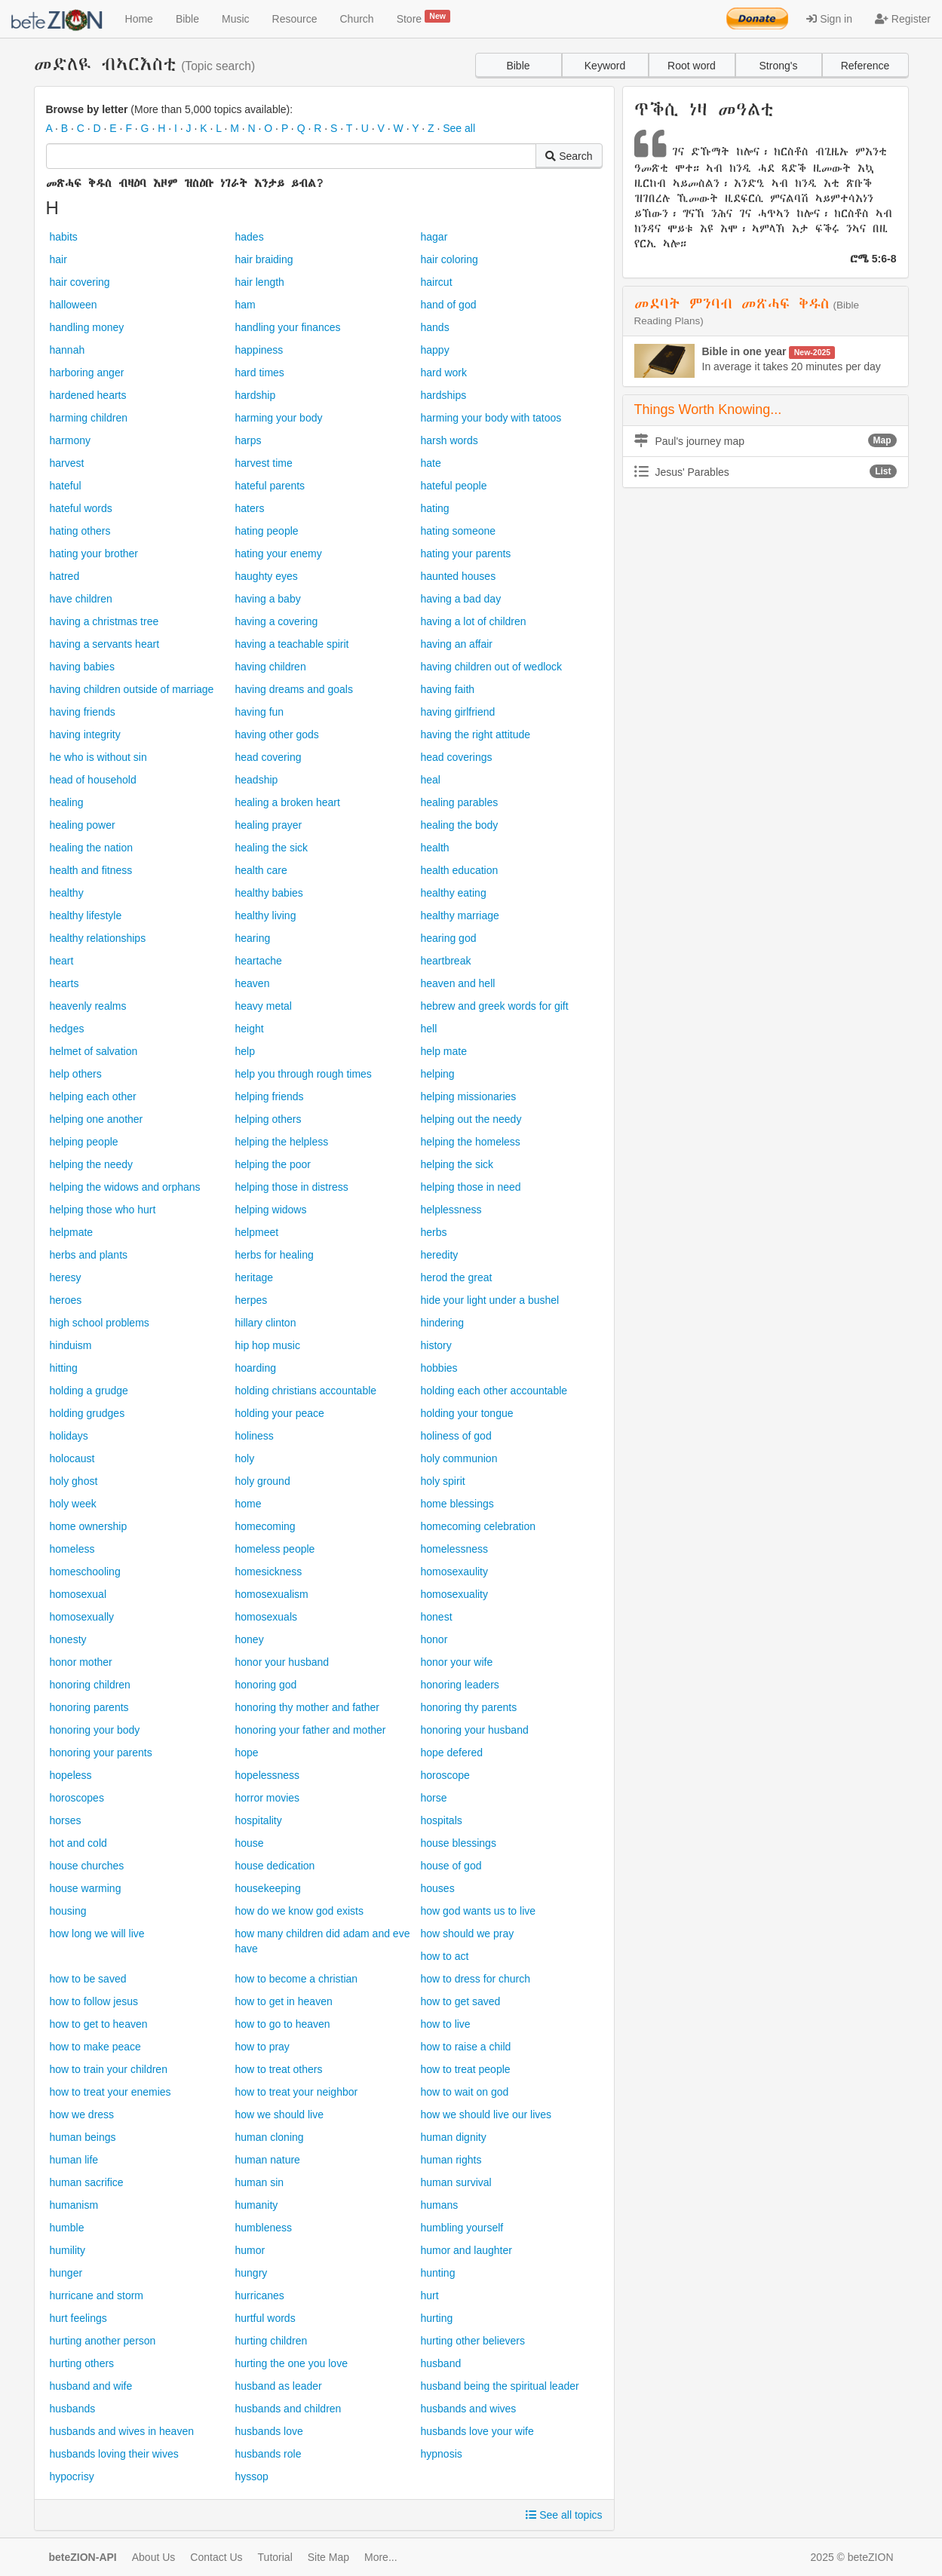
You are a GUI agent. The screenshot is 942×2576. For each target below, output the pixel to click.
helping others (268, 1119)
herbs (434, 1232)
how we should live (279, 2114)
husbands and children (288, 2409)
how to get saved (461, 2001)
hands (435, 327)
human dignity (453, 2137)
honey (249, 1639)
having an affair (456, 644)
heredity (440, 1255)
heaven (252, 983)
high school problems (99, 1323)
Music (236, 19)
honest (437, 1617)
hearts (64, 983)
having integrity (85, 734)
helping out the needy (471, 1119)
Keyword (605, 66)
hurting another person (103, 2341)
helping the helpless (282, 1142)
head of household (93, 780)
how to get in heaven (284, 2001)
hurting (437, 2318)
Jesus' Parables (765, 471)
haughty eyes (266, 576)
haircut (437, 282)
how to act (445, 1956)
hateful (65, 486)
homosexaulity (455, 1572)
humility (67, 2250)
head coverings (456, 757)
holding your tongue (467, 1413)
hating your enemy (278, 553)
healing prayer (268, 825)
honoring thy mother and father (307, 1707)
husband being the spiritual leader (500, 2386)
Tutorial (275, 2557)
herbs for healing (274, 1255)
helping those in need (471, 1187)
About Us (154, 2557)
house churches (87, 1866)
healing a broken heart (287, 802)
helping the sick (457, 1164)
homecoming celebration (478, 1526)
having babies (82, 667)
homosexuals (266, 1617)
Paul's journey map (765, 440)
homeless (72, 1549)
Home (139, 19)
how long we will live (97, 1933)
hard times (259, 372)
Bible (187, 19)
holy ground (262, 1481)
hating (435, 508)
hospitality (258, 1820)
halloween (73, 305)
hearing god (449, 938)
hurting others (82, 2363)
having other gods (277, 734)
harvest (67, 463)
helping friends (269, 1096)
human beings (83, 2137)
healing (67, 802)
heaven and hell (458, 983)
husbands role (268, 2454)
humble (67, 2228)
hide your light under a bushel (490, 1300)
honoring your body (95, 1730)
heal (430, 780)
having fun (259, 712)
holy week (73, 1504)
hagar (434, 237)
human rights (451, 2160)
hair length (259, 282)
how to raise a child (466, 2047)
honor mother (81, 1662)
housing (68, 1911)
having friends (82, 712)
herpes (251, 1300)
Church (357, 19)
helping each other (93, 1096)
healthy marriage (460, 915)
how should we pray (467, 1933)
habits (64, 237)
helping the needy (91, 1164)
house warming (85, 1888)
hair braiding (264, 259)
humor (250, 2250)
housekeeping (268, 1888)
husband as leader (278, 2386)
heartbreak (446, 961)
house (249, 1843)
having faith (448, 689)
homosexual (78, 1594)
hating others (80, 531)
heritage (254, 1277)
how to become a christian (296, 1979)
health (435, 848)
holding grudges (87, 1413)
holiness (254, 1436)
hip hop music (267, 1345)
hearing (253, 938)
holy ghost (74, 1481)
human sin (259, 2182)
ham (245, 305)
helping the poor (273, 1164)
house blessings (458, 1843)
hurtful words (265, 2318)
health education (460, 870)
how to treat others (279, 2069)
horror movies (267, 1798)
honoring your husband (475, 1730)
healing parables (460, 802)
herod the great (456, 1277)
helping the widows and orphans (125, 1187)
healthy (67, 893)
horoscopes (77, 1798)
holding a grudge (89, 1391)
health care (261, 870)
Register (903, 19)
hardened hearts (88, 395)
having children (270, 667)
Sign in (829, 19)
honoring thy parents (469, 1707)
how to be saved (88, 1979)
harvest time (264, 463)
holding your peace (279, 1413)
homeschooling (85, 1572)
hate (431, 463)
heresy (65, 1277)
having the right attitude (476, 734)
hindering (443, 1323)
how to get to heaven (99, 2024)
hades (249, 237)
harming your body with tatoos (491, 418)
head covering (268, 757)
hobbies (439, 1368)
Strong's (778, 66)
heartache (258, 961)
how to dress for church (476, 1979)
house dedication (275, 1866)
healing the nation (91, 848)
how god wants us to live (478, 1911)
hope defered (452, 1752)
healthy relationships (98, 938)
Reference (865, 66)
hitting (64, 1368)
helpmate (72, 1232)
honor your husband (282, 1662)
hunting (438, 2273)
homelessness (455, 1549)
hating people (267, 531)
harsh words (449, 440)
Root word (691, 66)
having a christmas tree (104, 621)
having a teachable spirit (292, 644)
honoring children (90, 1685)
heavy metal (263, 1006)
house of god (451, 1866)
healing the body (460, 825)
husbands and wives (469, 2409)
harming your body (279, 418)
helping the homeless (470, 1142)
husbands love (269, 2431)
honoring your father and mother (310, 1730)
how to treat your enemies (110, 2092)
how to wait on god (465, 2092)
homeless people (275, 1549)
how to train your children (108, 2069)
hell (429, 1029)
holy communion (459, 1458)
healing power (82, 825)
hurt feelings (78, 2318)
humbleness (264, 2228)
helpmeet (257, 1232)
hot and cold (78, 1843)
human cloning (269, 2137)
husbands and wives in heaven (122, 2431)
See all (459, 128)
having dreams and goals (294, 689)
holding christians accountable (306, 1391)
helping (438, 1074)
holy (245, 1458)
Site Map (328, 2557)
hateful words (81, 508)
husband (441, 2363)
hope (247, 1752)
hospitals (441, 1820)
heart (62, 961)
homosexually (82, 1617)
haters (250, 508)
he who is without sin (98, 757)
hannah (67, 350)
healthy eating (453, 893)
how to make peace (95, 2047)
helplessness (451, 1210)
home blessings (457, 1504)
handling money (87, 327)
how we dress (82, 2114)
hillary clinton (265, 1323)
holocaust (72, 1458)
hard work (444, 372)
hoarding (256, 1368)
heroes (66, 1300)
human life (74, 2160)
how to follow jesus (94, 2001)
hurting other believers (473, 2341)
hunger (66, 2273)
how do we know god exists (299, 1911)
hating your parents (466, 553)
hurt (430, 2295)
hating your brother (94, 553)
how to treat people (466, 2069)
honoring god (266, 1685)
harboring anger (87, 372)
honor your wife (457, 1662)
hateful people (454, 486)
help (245, 1051)
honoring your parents (101, 1752)
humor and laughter (466, 2250)
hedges (67, 1029)
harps (248, 440)
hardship (255, 395)
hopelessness (267, 1775)
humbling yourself (462, 2228)
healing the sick (271, 848)
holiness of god (456, 1436)
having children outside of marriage (132, 689)
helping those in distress (291, 1187)
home (248, 1504)
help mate (444, 1051)
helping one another (96, 1119)
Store (424, 17)
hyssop (251, 2476)
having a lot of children (473, 621)
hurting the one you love (291, 2363)
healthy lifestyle (86, 915)
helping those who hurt (103, 1210)
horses (65, 1820)
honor (434, 1639)
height (249, 1029)
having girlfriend (458, 712)
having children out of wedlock (492, 667)
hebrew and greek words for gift (495, 1006)
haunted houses (458, 576)
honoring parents (89, 1707)
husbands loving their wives (114, 2454)
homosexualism (271, 1594)
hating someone (458, 531)
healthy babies (269, 893)
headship (256, 780)
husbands (73, 2409)
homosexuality (455, 1594)
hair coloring (449, 259)
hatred (65, 576)
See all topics (564, 2515)
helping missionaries (469, 1096)
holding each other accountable (494, 1391)
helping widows (271, 1210)
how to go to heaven (282, 2024)
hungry (251, 2273)
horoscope (445, 1775)
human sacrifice (87, 2182)
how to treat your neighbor (296, 2092)
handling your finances (288, 327)
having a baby (268, 599)
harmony (70, 440)
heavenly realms (88, 1006)
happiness (259, 350)
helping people (84, 1142)
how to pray (262, 2047)
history (436, 1345)
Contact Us (216, 2557)
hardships (444, 395)
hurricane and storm (97, 2295)
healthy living (265, 915)
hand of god (449, 305)
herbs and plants (89, 1255)
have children (81, 599)
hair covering (80, 282)
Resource (295, 19)
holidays (69, 1436)
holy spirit (443, 1481)
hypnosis (441, 2454)
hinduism (71, 1345)
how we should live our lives (486, 2114)
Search (568, 156)
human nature (267, 2160)
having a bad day (461, 599)
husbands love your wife (477, 2431)
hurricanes (259, 2295)
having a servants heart (105, 644)
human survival (456, 2182)
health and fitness (91, 870)
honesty (68, 1639)
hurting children (271, 2341)
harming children (89, 418)
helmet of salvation (94, 1051)
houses (438, 1888)
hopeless (71, 1775)
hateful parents (270, 486)
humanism (74, 2205)
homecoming (265, 1526)
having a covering (276, 621)
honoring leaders (460, 1685)
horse (434, 1798)
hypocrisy (72, 2476)
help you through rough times (303, 1074)
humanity (256, 2205)
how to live (446, 2024)
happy (435, 350)
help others (76, 1074)
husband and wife (91, 2386)
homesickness (268, 1572)
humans (440, 2205)
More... (380, 2557)
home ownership (88, 1526)
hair (58, 259)
